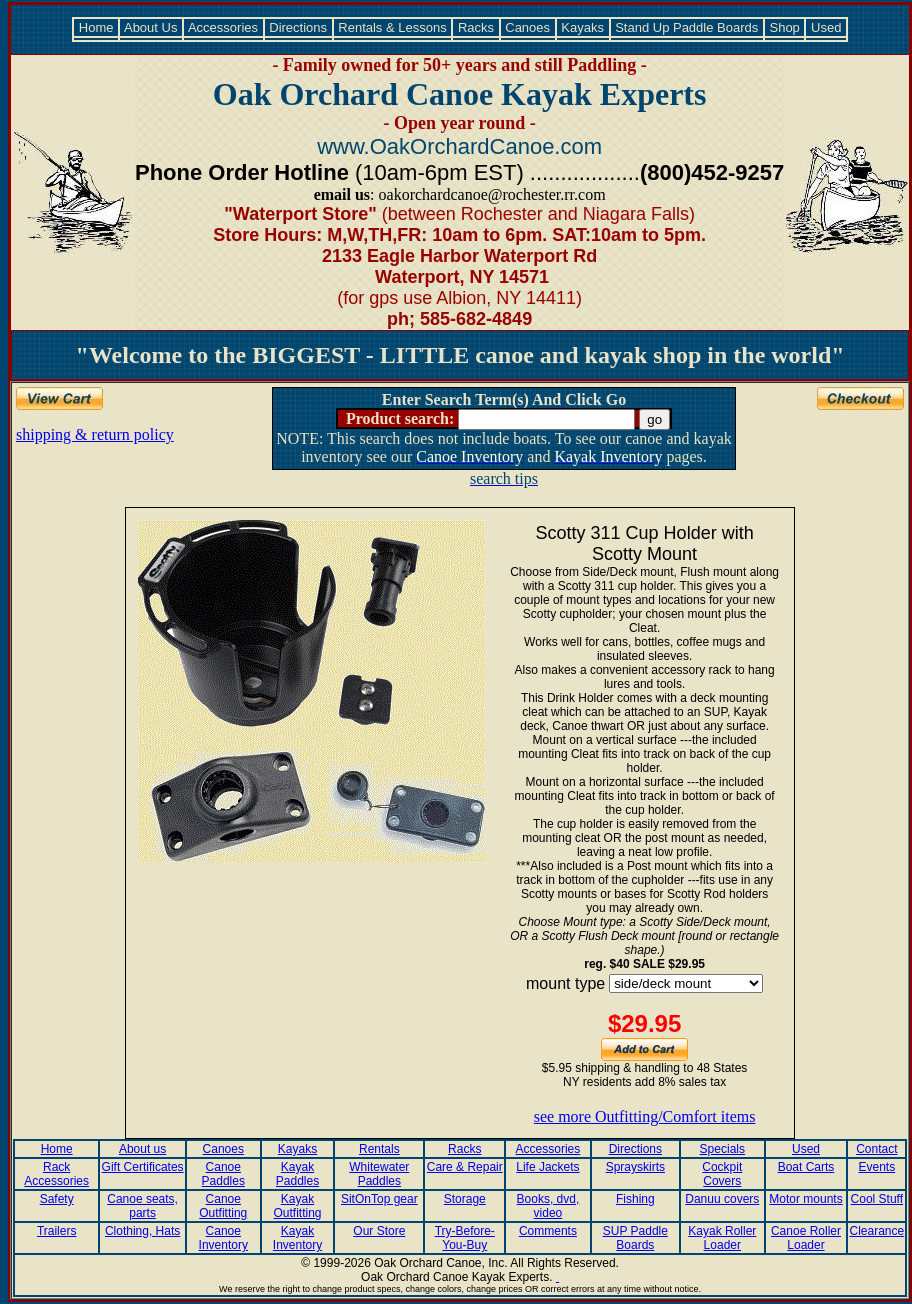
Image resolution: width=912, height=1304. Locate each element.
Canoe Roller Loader (806, 1238)
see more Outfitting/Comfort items (645, 1116)
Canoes (528, 27)
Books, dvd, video (548, 1206)
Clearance (876, 1231)
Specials (722, 1149)
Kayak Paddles (297, 1174)
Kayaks (583, 27)
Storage (465, 1199)
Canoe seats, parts (142, 1206)
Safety (57, 1199)
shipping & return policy (95, 434)
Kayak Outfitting (298, 1206)
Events (876, 1167)
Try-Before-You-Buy (465, 1238)
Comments (548, 1231)
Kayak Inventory (297, 1238)
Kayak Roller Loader (722, 1238)
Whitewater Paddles (379, 1174)
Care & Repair (465, 1167)
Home (96, 27)
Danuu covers (722, 1199)
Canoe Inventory (223, 1238)
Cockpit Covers (722, 1174)
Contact (876, 1149)
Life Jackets (547, 1167)
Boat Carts (806, 1167)
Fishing (635, 1199)
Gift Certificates (143, 1167)
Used (826, 27)
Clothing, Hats (142, 1231)
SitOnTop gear (379, 1199)
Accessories (223, 27)
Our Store (379, 1231)
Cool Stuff (877, 1199)
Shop (785, 27)
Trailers (57, 1231)
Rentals (379, 1149)
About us (142, 1149)
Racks (475, 27)
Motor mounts (805, 1199)
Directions (298, 27)
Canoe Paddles (223, 1174)
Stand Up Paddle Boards (687, 27)
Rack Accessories (56, 1174)
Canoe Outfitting (223, 1206)
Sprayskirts (635, 1167)
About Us (151, 27)
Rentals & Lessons (393, 27)
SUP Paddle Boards (635, 1238)
